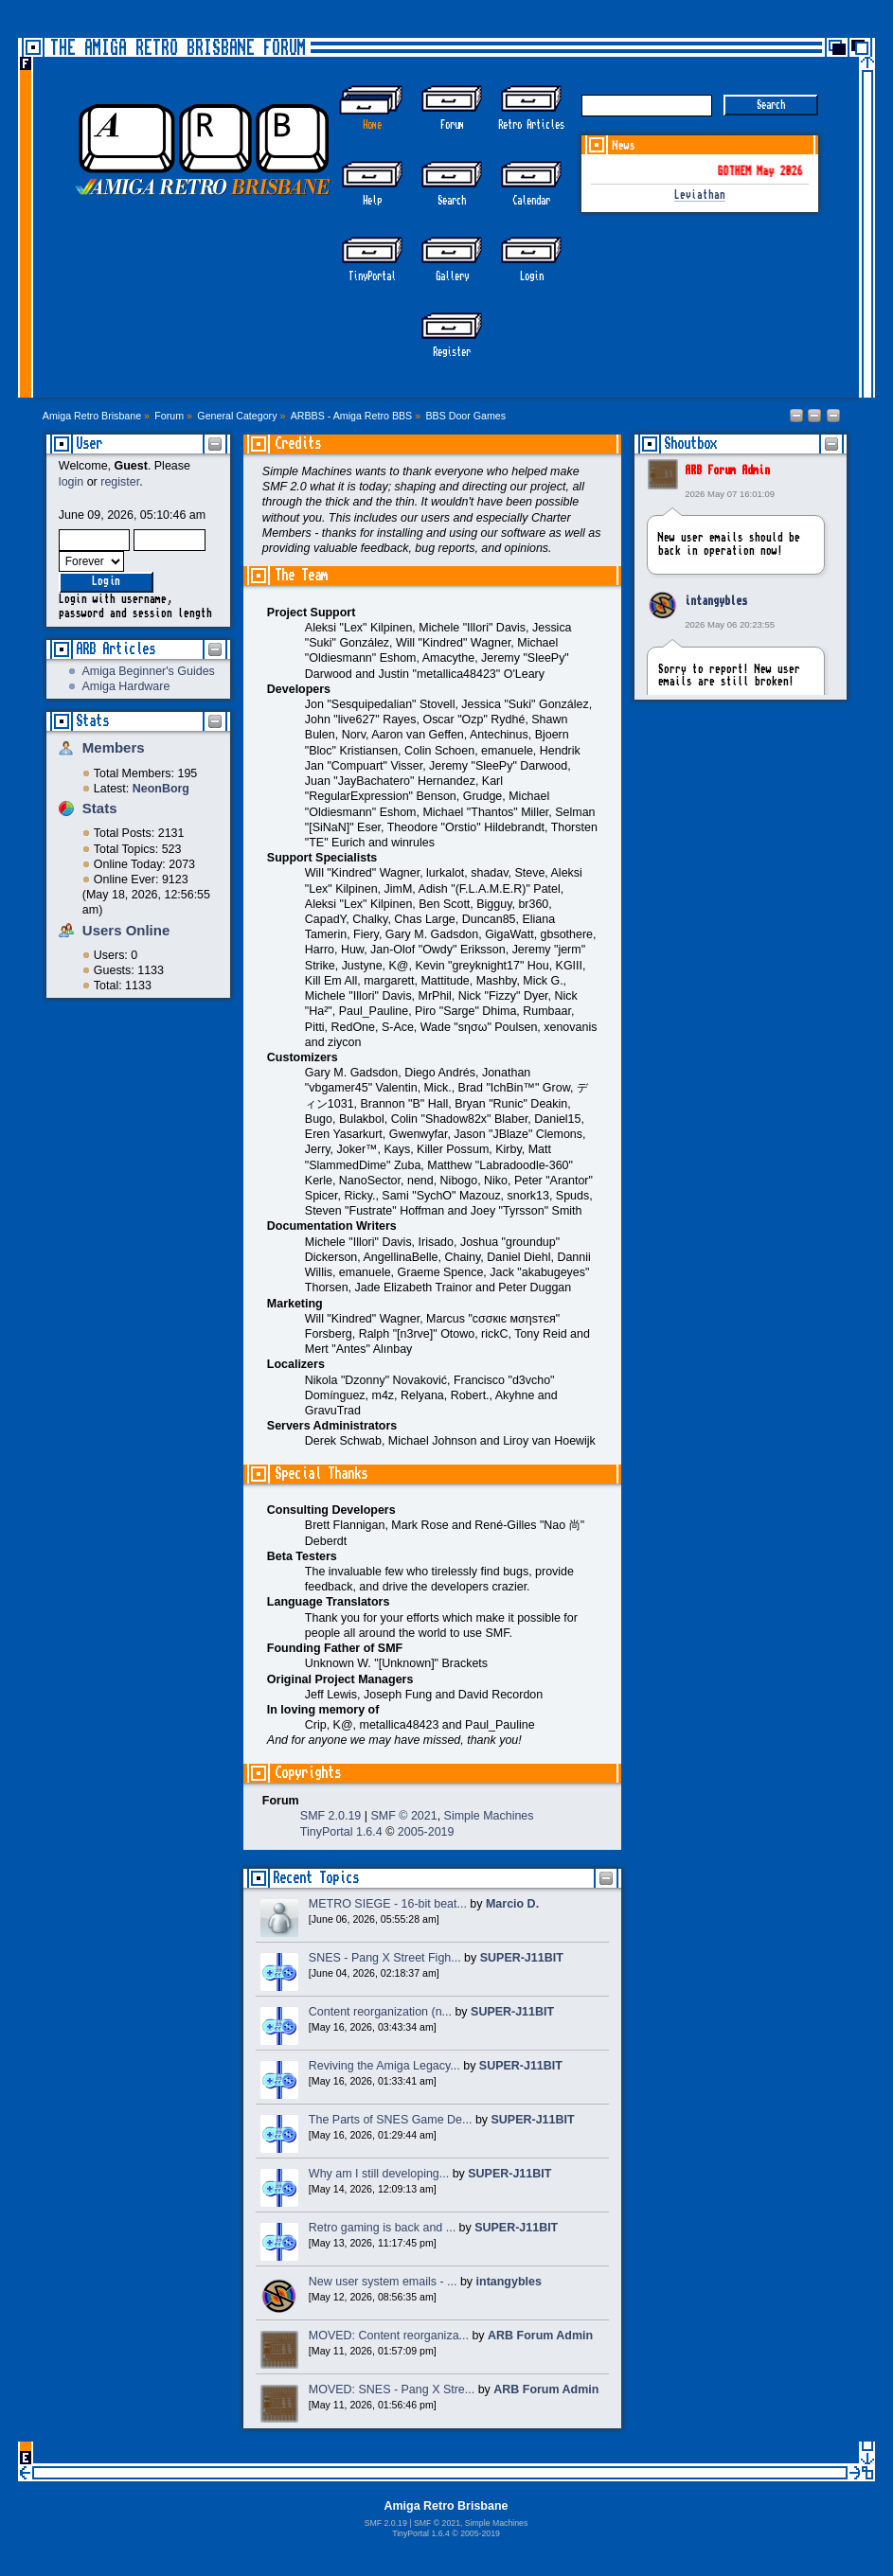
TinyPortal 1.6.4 (341, 1832)
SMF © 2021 (403, 1815)
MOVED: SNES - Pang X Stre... (391, 2389)
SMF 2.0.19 (330, 1815)
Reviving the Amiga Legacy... (384, 2065)
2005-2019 (426, 1832)
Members (113, 747)
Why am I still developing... (379, 2173)
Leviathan (699, 195)
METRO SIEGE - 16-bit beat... (388, 1903)
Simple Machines (489, 1815)
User (89, 443)
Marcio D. (512, 1903)
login (71, 482)
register (119, 482)
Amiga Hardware (126, 686)
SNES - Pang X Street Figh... (385, 1957)
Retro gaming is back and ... (382, 2227)
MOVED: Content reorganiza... (389, 2335)
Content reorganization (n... (380, 2011)
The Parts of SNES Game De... (391, 2119)
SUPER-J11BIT (521, 1957)
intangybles (716, 601)
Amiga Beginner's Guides (148, 671)
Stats (92, 721)
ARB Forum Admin (727, 470)
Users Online (126, 930)
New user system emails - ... (383, 2281)
